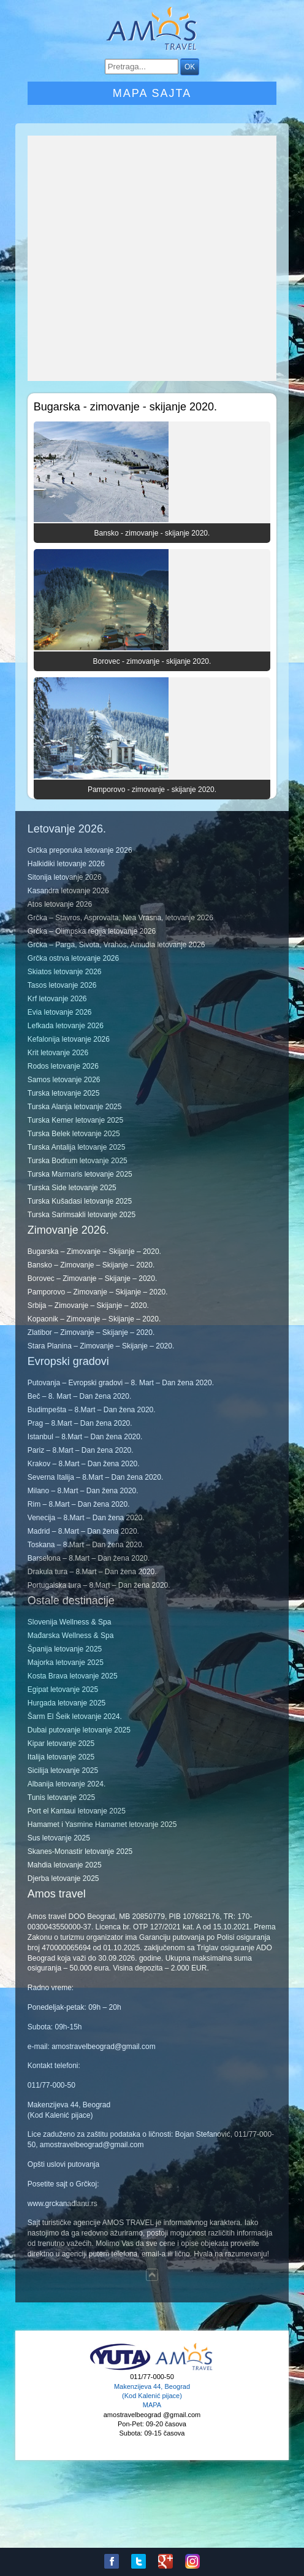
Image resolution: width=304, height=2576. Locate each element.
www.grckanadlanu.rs (62, 2203)
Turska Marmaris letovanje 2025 (80, 1174)
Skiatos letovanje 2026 (65, 971)
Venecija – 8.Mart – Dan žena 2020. (86, 1517)
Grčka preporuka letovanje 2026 (80, 850)
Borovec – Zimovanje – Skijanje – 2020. (92, 1278)
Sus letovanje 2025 (59, 1838)
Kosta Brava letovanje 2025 (73, 1676)
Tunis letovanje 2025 (61, 1797)
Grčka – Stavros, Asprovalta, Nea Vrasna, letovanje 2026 (120, 917)
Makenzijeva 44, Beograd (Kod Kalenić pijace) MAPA (152, 2396)
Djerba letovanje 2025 (63, 1878)
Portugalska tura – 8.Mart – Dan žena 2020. (99, 1585)
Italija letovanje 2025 (61, 1757)
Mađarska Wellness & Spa (71, 1635)
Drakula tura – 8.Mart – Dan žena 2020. (92, 1571)
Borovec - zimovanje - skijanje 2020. (152, 661)
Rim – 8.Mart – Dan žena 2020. (79, 1504)
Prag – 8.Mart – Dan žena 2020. (80, 1423)
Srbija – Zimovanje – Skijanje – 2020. (88, 1305)
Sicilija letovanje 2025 (63, 1770)
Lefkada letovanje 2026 (66, 1025)
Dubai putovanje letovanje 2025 (79, 1730)
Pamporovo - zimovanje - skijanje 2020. (152, 789)
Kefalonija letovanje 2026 (69, 1039)
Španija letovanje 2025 (65, 1649)
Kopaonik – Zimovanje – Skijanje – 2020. (94, 1319)
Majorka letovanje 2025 (66, 1662)
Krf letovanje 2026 (57, 998)
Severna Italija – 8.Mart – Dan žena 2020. (95, 1477)
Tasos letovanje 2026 (62, 985)
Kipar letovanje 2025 (61, 1743)
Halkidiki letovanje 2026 (66, 863)
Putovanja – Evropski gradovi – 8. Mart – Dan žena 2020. (121, 1382)
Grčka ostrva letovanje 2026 (73, 958)
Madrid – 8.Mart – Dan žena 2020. (83, 1531)
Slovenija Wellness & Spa (70, 1622)
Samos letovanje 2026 (64, 1079)
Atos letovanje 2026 (60, 904)
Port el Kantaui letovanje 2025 (77, 1811)
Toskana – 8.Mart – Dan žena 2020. (86, 1544)
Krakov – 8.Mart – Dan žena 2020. (84, 1463)
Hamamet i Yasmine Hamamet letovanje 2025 (102, 1824)
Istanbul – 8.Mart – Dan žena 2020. (85, 1436)
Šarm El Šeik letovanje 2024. (75, 1716)
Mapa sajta (152, 93)
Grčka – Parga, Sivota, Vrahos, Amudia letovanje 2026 (116, 944)
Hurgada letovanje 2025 (66, 1703)
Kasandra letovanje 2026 (68, 890)
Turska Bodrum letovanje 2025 (77, 1160)
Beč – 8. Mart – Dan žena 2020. (79, 1396)
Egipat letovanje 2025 (63, 1689)
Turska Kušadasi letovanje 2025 (80, 1201)
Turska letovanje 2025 (64, 1093)
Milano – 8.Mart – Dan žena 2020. (83, 1490)
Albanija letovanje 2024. (66, 1784)
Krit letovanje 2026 (58, 1052)
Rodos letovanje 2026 (63, 1066)
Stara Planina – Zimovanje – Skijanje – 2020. (101, 1346)
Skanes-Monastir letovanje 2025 (80, 1851)
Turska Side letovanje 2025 (72, 1187)
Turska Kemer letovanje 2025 (75, 1120)
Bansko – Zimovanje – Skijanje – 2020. (91, 1265)
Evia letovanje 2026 (60, 1012)
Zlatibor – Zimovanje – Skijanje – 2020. (91, 1332)
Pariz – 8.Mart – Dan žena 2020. (81, 1450)
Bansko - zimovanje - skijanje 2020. (152, 533)
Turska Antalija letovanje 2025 (77, 1147)
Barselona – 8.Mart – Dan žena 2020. (89, 1558)
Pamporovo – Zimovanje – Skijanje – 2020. (98, 1292)
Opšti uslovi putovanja (63, 2164)
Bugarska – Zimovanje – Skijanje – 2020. (94, 1251)
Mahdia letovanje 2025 (65, 1865)
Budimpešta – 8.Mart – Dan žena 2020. (92, 1409)
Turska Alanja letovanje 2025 (75, 1106)
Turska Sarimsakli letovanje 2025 (81, 1214)
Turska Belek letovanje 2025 (74, 1133)
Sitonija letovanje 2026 (65, 877)
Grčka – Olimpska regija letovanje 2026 (92, 931)
